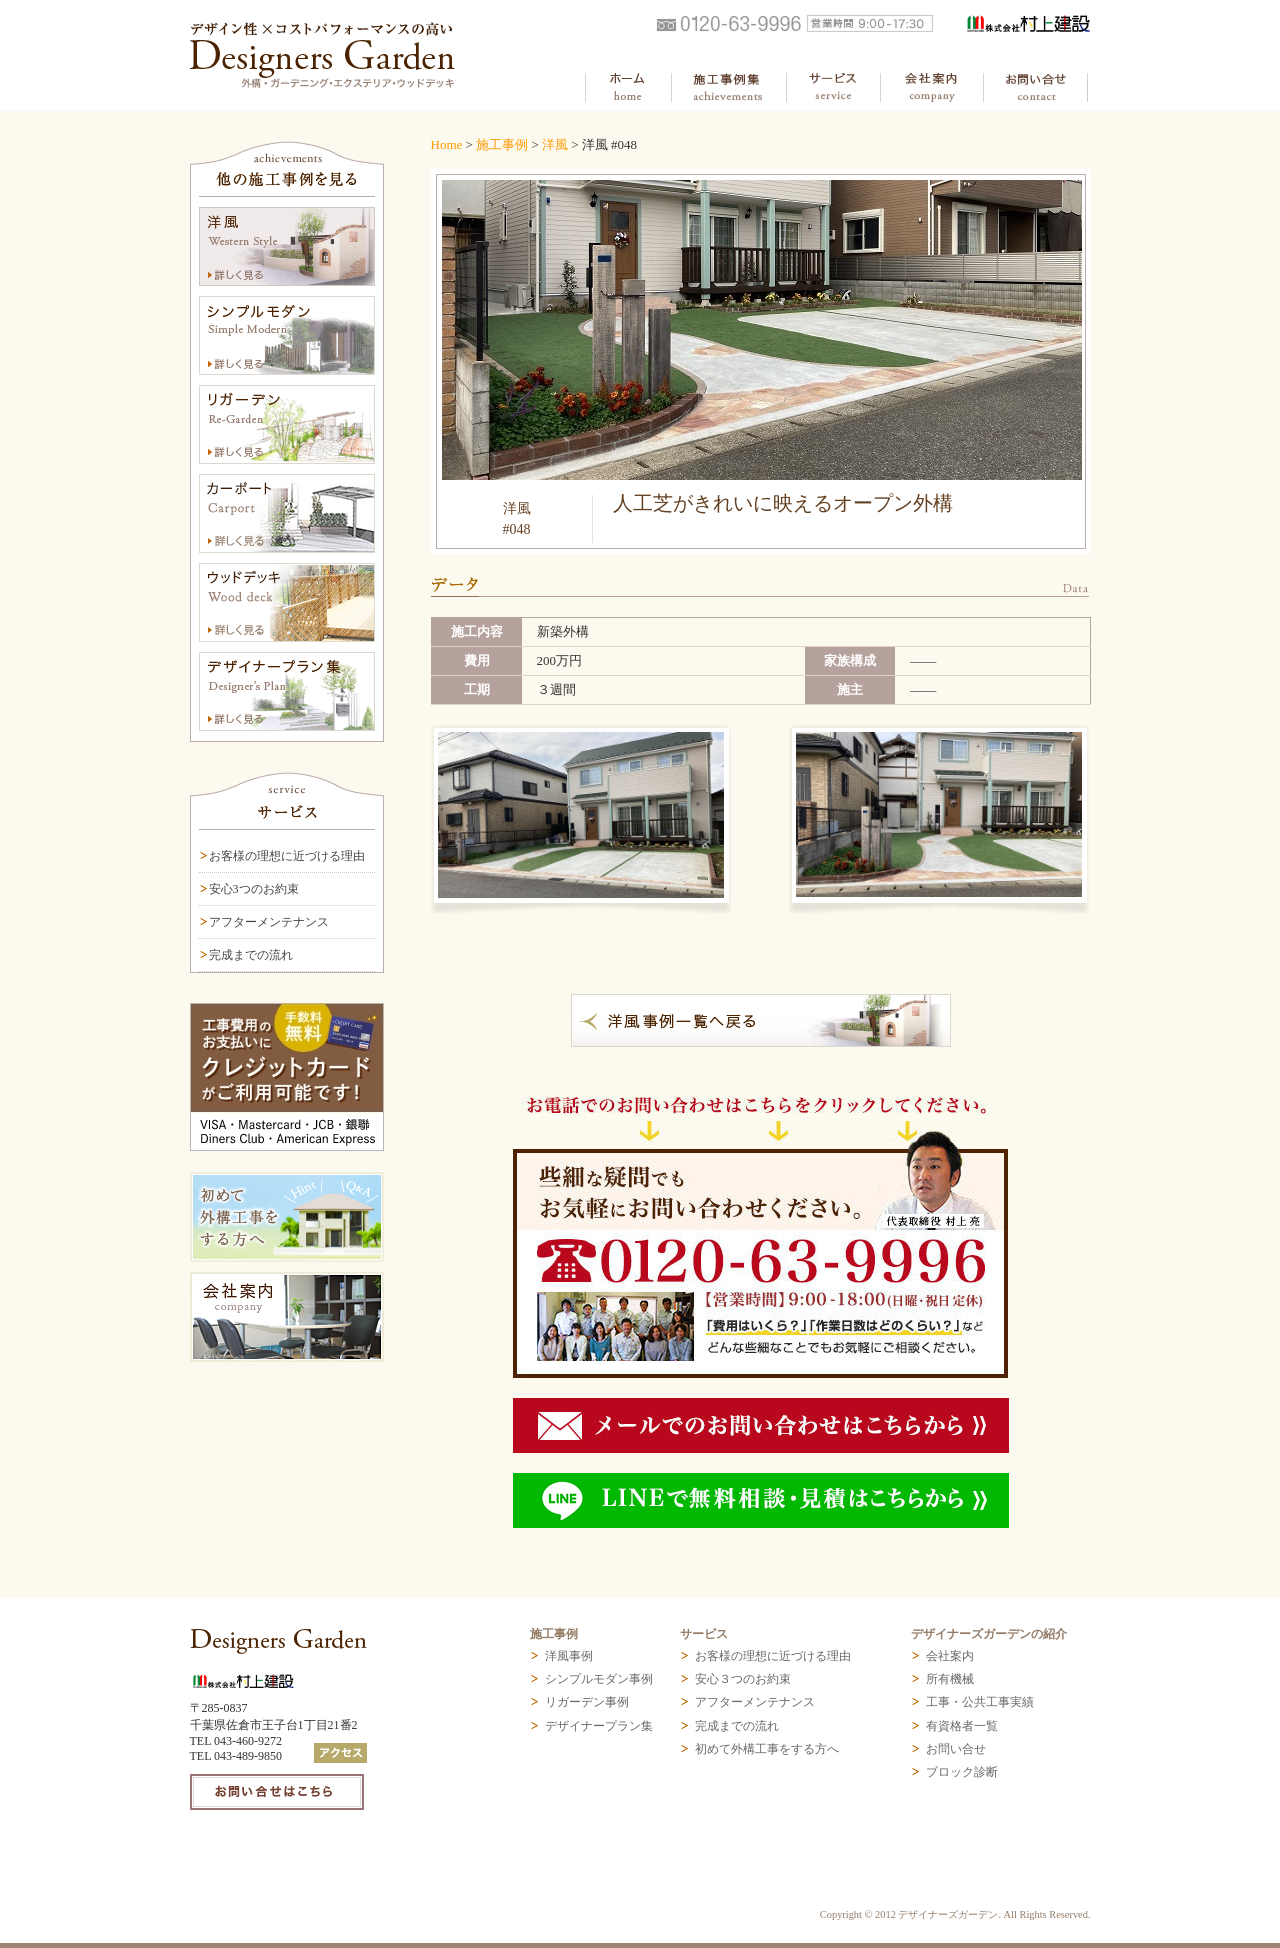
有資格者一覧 (962, 1726)
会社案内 (950, 1656)
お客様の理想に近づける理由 (287, 856)
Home (447, 144)
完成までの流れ (251, 955)
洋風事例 (569, 1656)
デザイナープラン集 (599, 1726)
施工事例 (502, 144)
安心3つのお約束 (254, 889)
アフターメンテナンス (269, 922)
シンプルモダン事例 (599, 1679)
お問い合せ (956, 1749)
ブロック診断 (962, 1772)
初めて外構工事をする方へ (767, 1749)
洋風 (555, 144)
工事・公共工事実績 (980, 1702)
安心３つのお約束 (743, 1679)
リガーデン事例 (587, 1702)
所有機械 (950, 1679)
